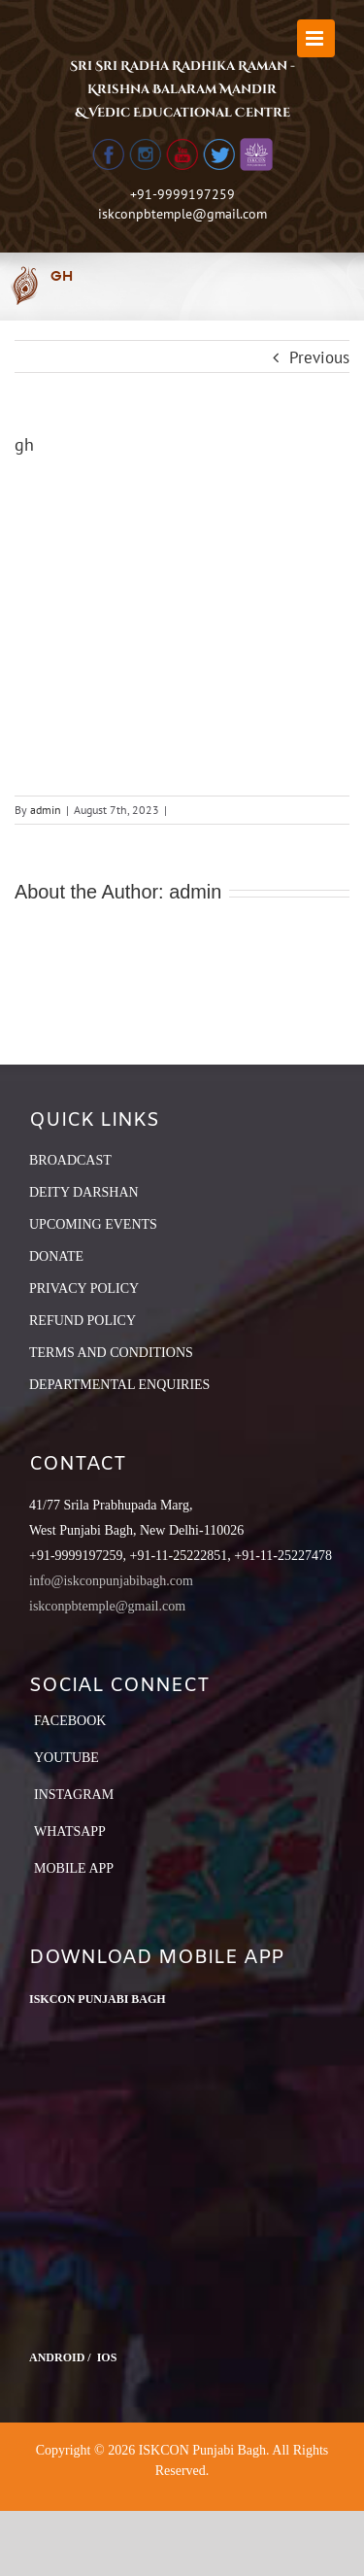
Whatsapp (70, 1831)
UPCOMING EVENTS (93, 1224)
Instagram (74, 1794)
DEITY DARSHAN (84, 1192)
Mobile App (74, 1868)
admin (45, 809)
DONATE (56, 1256)
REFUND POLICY (82, 1320)
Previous (319, 357)
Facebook (70, 1720)
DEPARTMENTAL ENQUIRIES (119, 1384)
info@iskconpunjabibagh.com (111, 1581)
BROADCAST (70, 1160)
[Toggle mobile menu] (316, 38)
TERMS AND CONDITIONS (111, 1352)
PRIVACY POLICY (84, 1288)
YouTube (66, 1757)
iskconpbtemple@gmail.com (182, 213)
